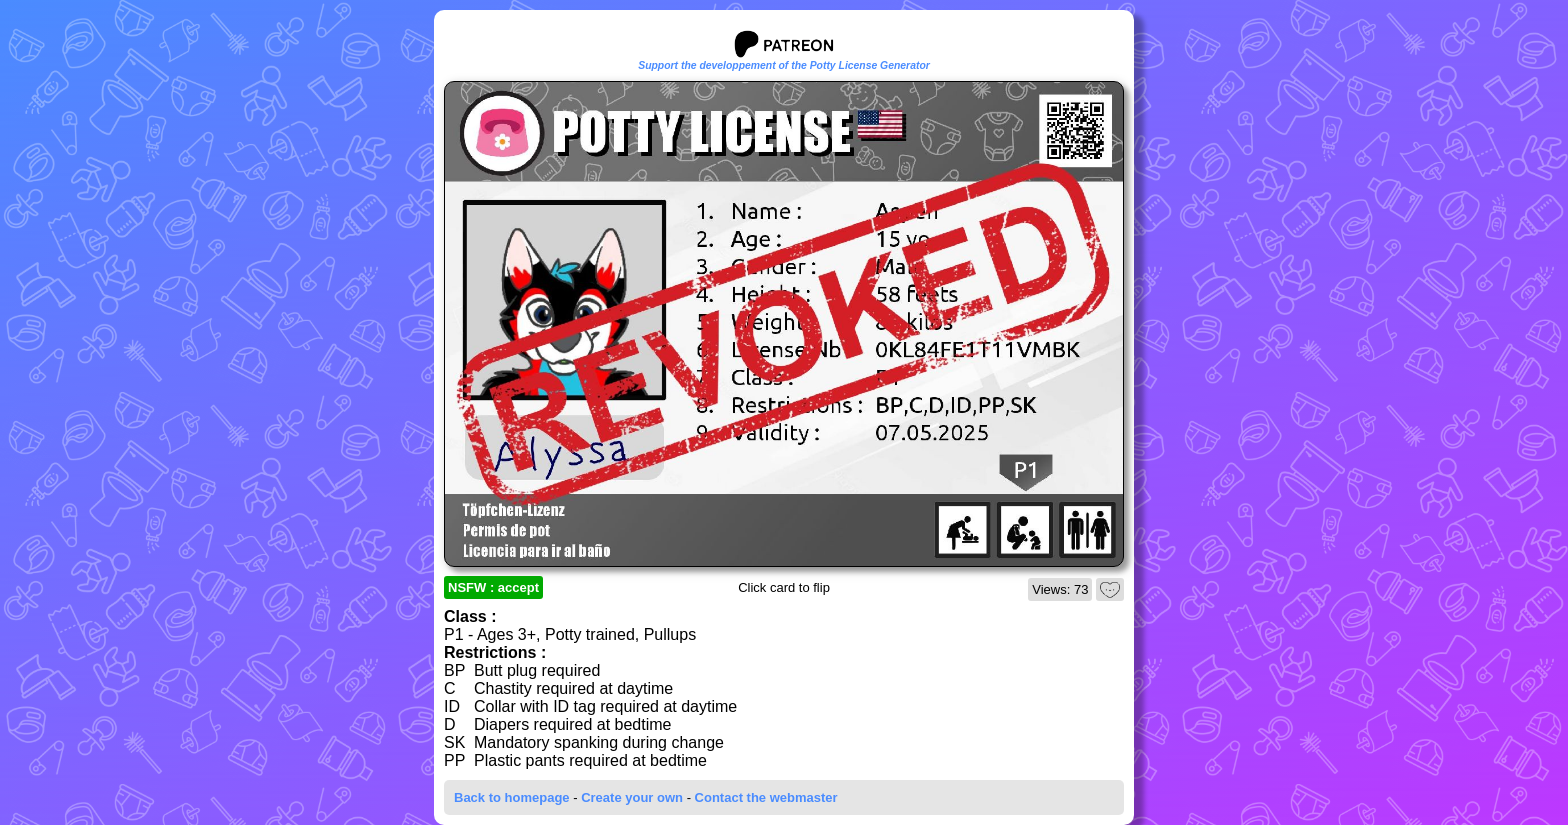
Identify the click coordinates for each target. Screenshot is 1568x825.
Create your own (632, 797)
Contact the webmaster (766, 797)
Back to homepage (512, 797)
